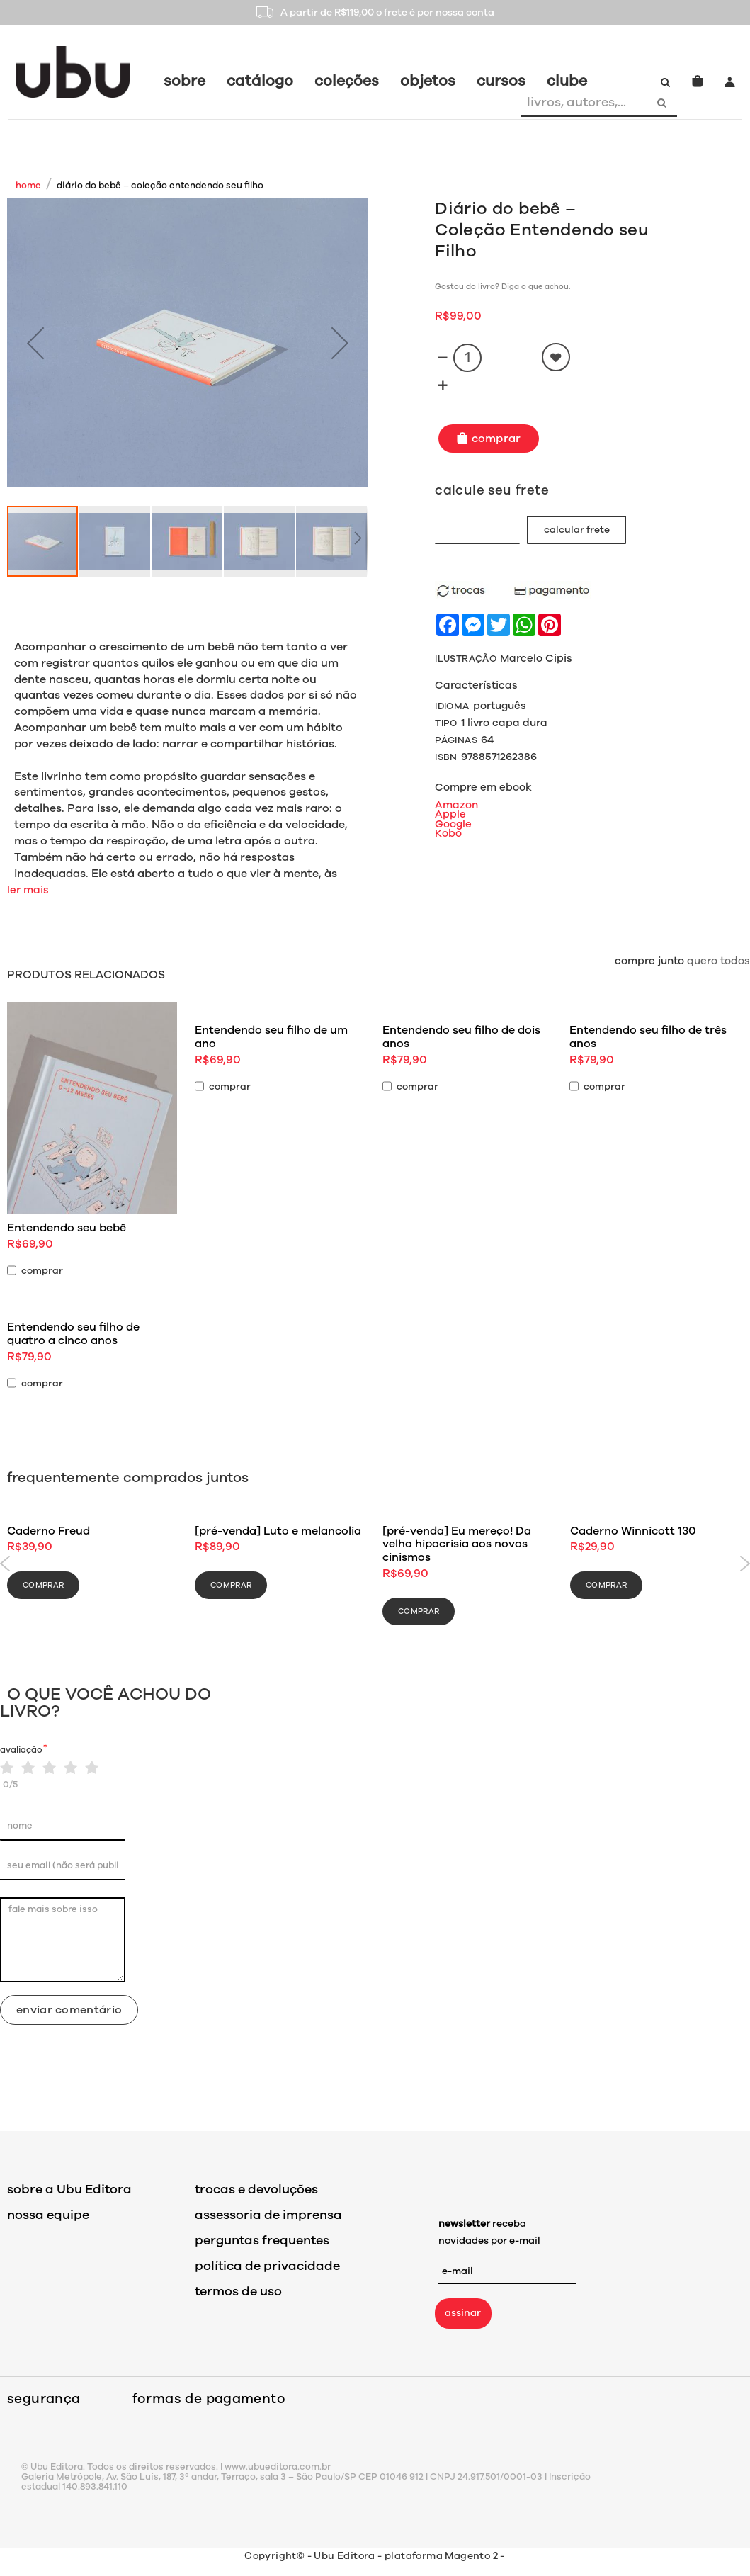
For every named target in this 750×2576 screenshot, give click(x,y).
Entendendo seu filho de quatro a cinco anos (73, 1333)
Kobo (448, 833)
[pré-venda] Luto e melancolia (278, 1531)
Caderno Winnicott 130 (633, 1531)
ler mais (28, 890)
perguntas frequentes (262, 2240)
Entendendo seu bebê (66, 1228)
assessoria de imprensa (268, 2214)
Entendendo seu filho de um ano (271, 1036)
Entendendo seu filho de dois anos (461, 1036)
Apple (450, 814)
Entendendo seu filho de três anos (648, 1036)
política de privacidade (267, 2265)
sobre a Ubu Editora (69, 2189)
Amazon (456, 805)
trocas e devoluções (256, 2189)
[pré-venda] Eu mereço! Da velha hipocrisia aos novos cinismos (456, 1544)
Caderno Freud (48, 1531)
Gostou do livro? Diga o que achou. (502, 286)
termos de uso (238, 2291)
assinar (463, 2313)
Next (744, 1563)
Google (453, 824)
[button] (35, 342)
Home (28, 185)
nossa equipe (48, 2214)
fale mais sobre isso (62, 1939)
